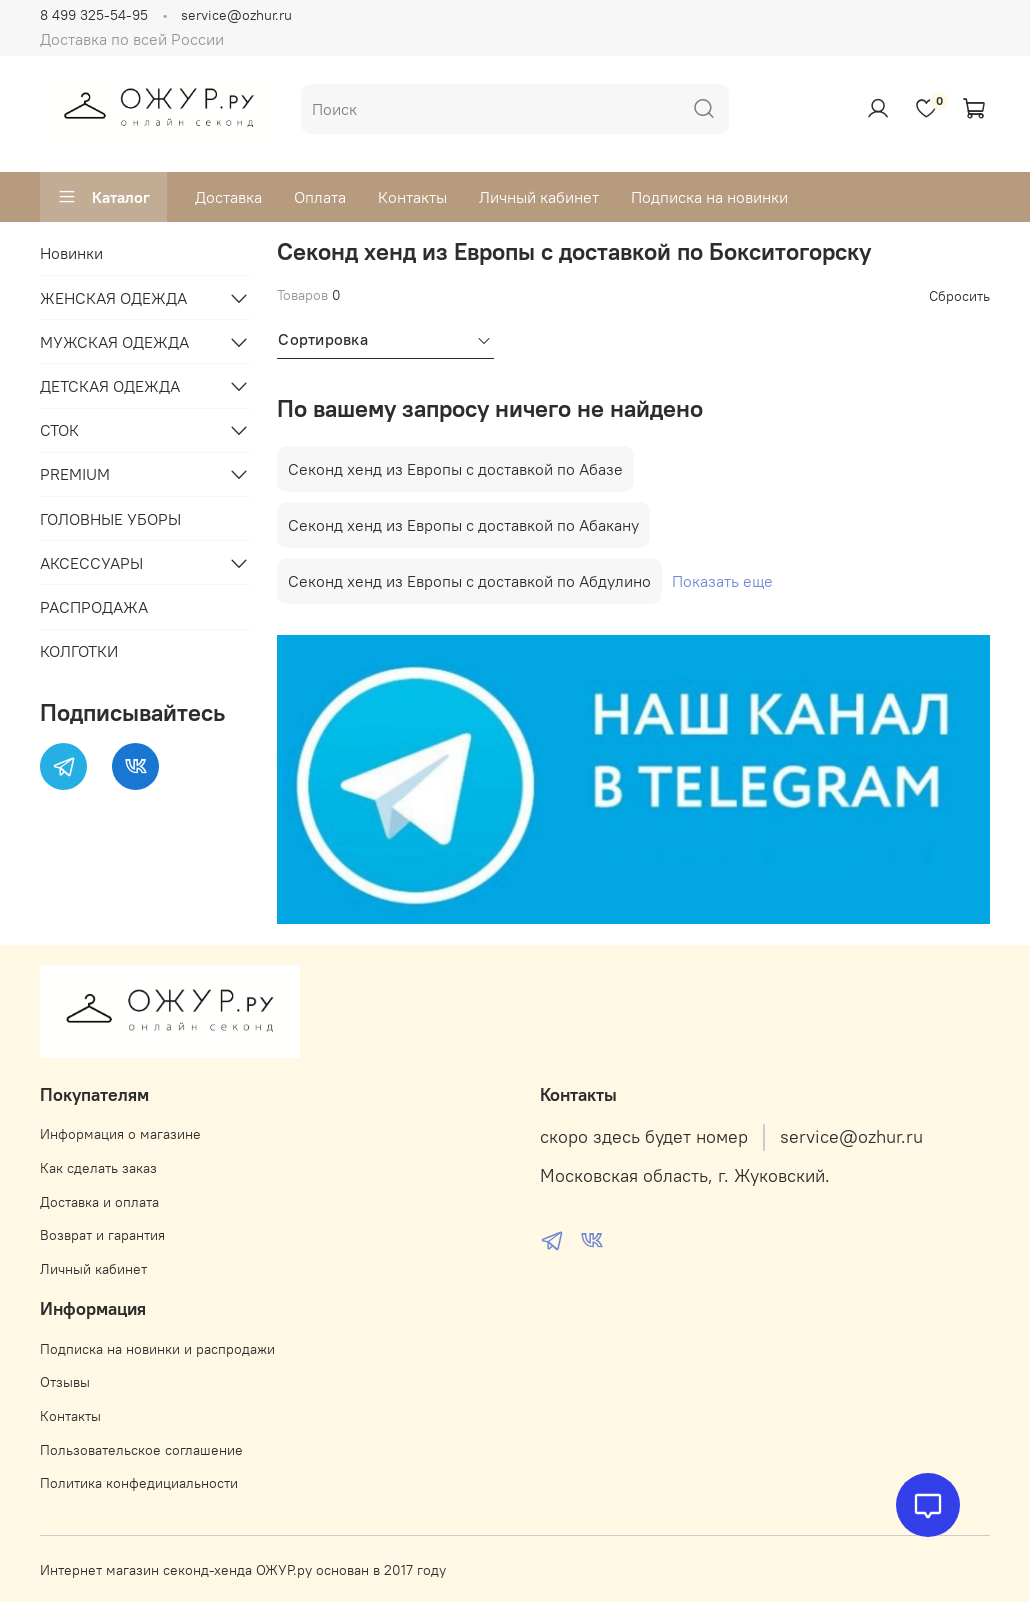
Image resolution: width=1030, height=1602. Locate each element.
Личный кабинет (539, 197)
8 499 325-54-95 (94, 15)
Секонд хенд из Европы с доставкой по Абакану (463, 525)
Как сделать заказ (98, 1168)
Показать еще (722, 581)
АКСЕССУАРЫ (91, 563)
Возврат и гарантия (102, 1235)
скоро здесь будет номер (644, 1137)
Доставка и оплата (99, 1202)
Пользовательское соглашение (141, 1450)
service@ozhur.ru (236, 15)
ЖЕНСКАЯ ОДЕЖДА (113, 298)
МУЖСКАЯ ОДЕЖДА (114, 342)
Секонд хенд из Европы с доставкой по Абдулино (469, 581)
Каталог (103, 197)
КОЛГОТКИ (79, 651)
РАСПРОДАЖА (94, 607)
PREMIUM (75, 474)
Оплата (320, 197)
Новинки (71, 253)
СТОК (59, 430)
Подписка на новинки (709, 197)
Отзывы (65, 1382)
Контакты (412, 197)
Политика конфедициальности (139, 1483)
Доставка (228, 197)
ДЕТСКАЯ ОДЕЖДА (110, 386)
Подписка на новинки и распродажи (157, 1349)
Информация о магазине (120, 1134)
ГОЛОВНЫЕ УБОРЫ (110, 519)
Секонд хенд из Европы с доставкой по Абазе (455, 469)
